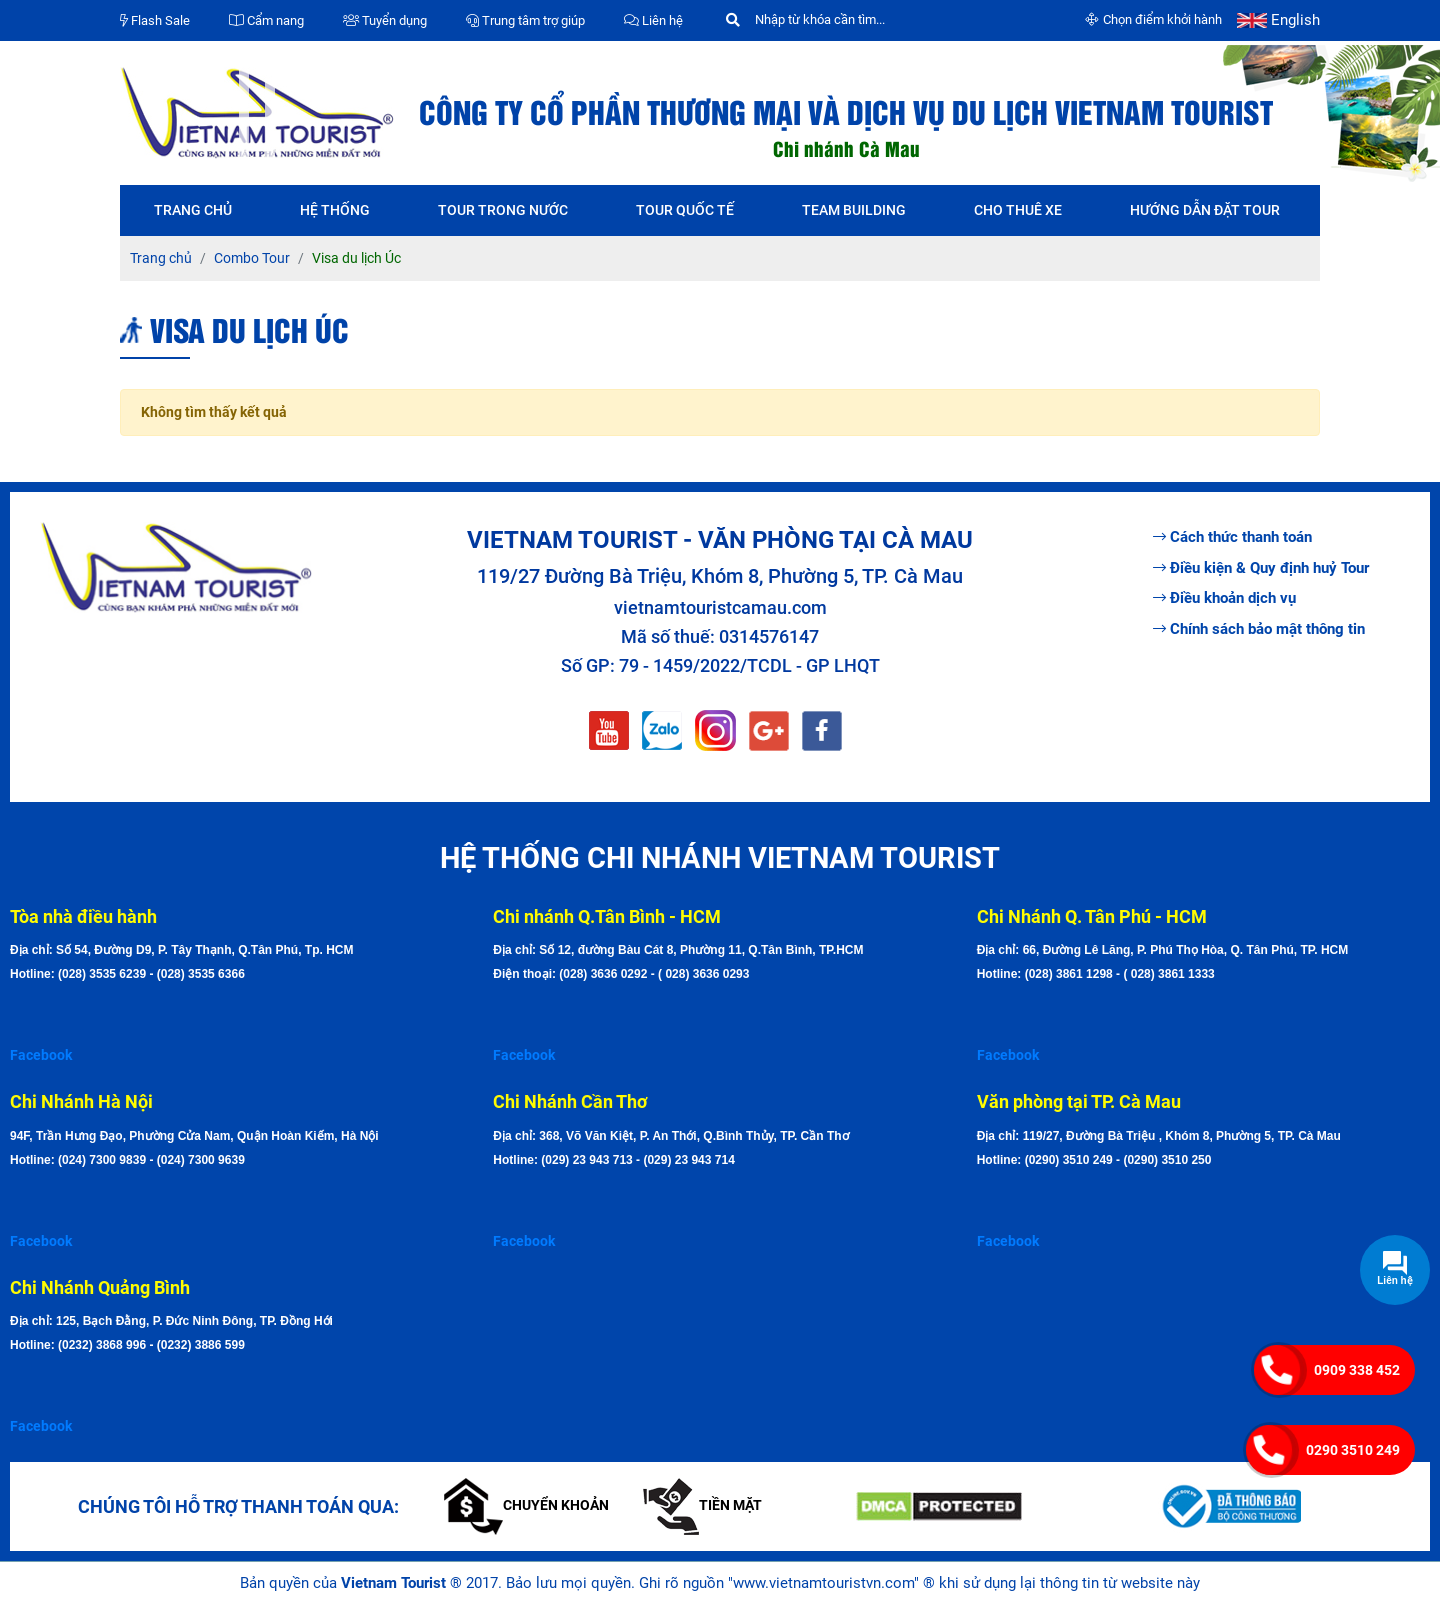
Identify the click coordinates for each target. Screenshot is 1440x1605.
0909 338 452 (1357, 1370)
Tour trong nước (503, 210)
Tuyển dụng (385, 20)
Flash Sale (155, 20)
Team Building (854, 210)
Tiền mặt (702, 1505)
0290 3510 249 (1353, 1450)
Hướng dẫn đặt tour (1205, 210)
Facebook (41, 1055)
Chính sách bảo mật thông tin (1259, 629)
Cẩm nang (266, 20)
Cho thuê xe (1018, 210)
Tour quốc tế (685, 210)
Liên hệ (653, 20)
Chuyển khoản (526, 1505)
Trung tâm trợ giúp (525, 20)
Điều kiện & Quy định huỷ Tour (1261, 568)
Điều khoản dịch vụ (1224, 598)
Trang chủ (193, 210)
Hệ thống (335, 210)
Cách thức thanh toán (1232, 537)
